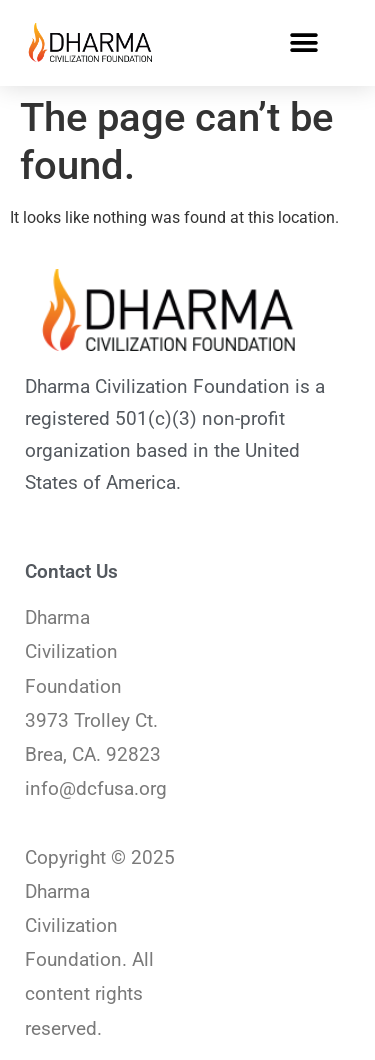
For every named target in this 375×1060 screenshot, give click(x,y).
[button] (303, 42)
